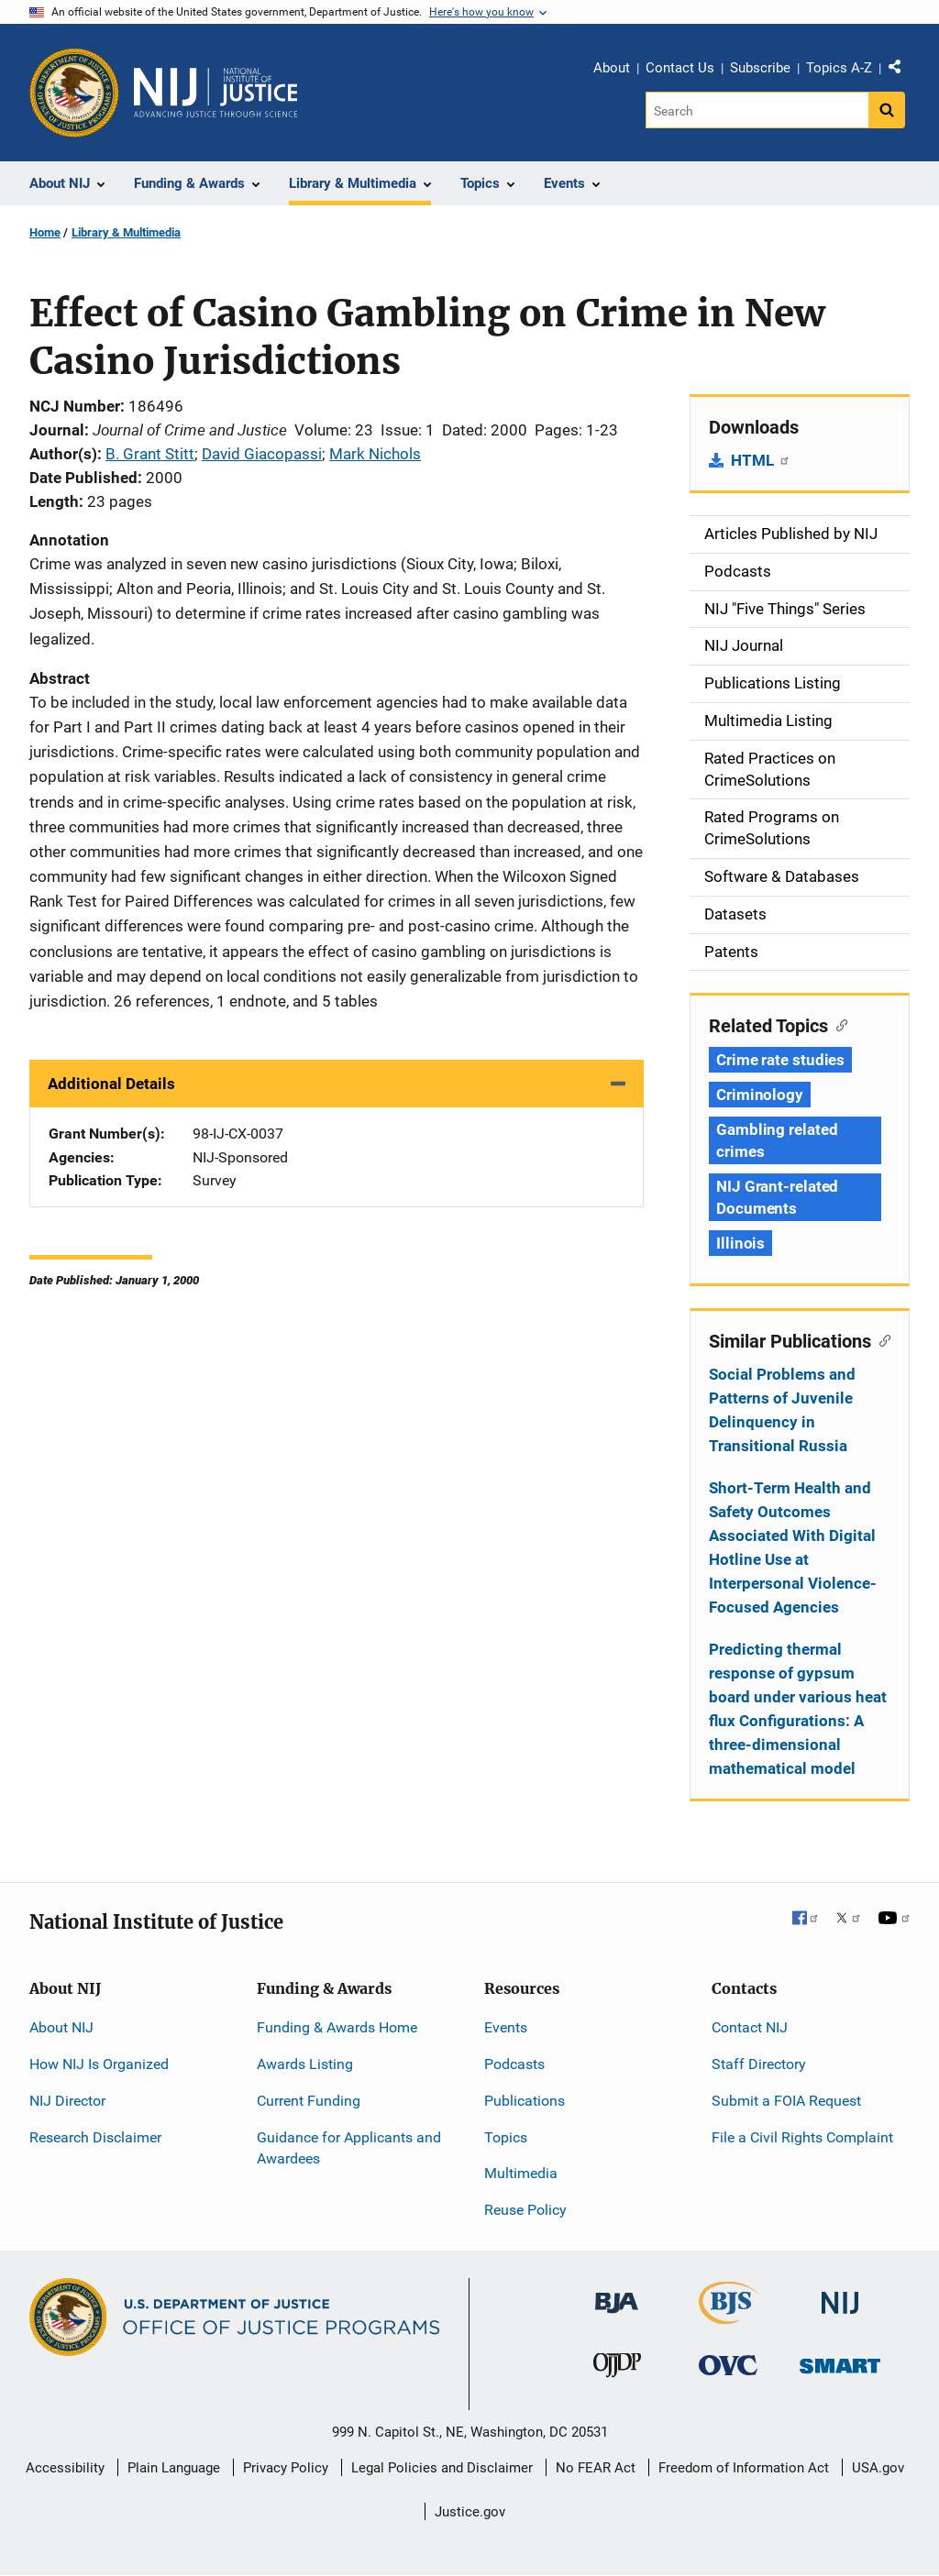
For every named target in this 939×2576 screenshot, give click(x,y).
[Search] (757, 110)
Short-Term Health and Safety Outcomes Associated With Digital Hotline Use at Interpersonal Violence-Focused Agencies (793, 1547)
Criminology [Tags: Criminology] (759, 1094)
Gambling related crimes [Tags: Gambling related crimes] (776, 1140)
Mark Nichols (375, 454)
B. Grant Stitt (149, 454)
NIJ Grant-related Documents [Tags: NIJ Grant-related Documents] (777, 1197)
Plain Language (173, 2468)
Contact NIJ (750, 2027)
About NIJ (61, 2027)
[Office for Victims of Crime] (728, 2364)
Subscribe (760, 68)
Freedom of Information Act (743, 2468)
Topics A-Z (839, 68)
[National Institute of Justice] (840, 2295)
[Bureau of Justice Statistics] (728, 2316)
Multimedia (521, 2173)
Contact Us (680, 68)
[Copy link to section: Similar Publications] (880, 1339)
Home (45, 232)
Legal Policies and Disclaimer (442, 2468)
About (611, 68)
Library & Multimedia (126, 232)
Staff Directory (759, 2064)
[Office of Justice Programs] (74, 93)
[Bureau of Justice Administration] (616, 2294)
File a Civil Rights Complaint (802, 2137)
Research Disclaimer (95, 2137)
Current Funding (308, 2100)
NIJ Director (67, 2100)
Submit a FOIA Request (786, 2100)
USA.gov (878, 2468)
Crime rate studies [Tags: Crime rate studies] (780, 1060)
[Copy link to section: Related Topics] (837, 1024)
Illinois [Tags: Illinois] (740, 1243)
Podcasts (514, 2064)
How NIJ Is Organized (99, 2064)
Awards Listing (305, 2064)
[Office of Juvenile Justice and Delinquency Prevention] (617, 2369)
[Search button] (886, 110)
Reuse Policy (525, 2209)
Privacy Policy (285, 2468)
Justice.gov (470, 2512)
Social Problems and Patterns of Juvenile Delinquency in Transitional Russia (782, 1410)
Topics (505, 2137)
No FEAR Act (595, 2468)
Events (505, 2027)
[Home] (215, 92)
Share (901, 70)
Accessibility (65, 2468)
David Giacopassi (262, 454)
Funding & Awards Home (337, 2027)
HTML (760, 460)
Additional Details (111, 1083)
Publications (524, 2100)
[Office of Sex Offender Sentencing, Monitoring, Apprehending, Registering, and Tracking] (840, 2361)
